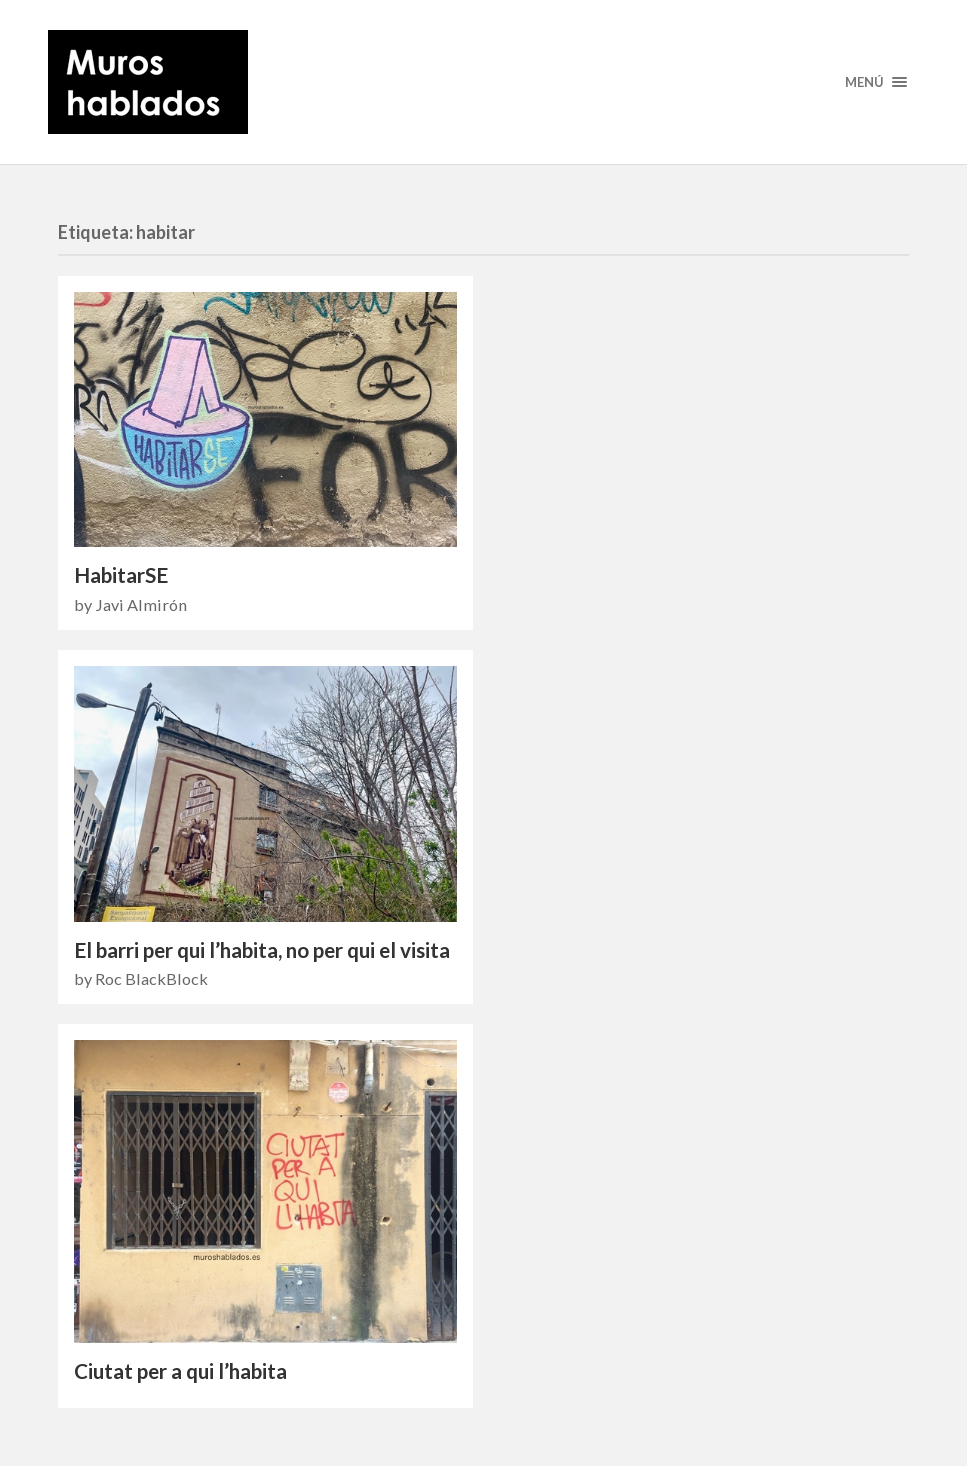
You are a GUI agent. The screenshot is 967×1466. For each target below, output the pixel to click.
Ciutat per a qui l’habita (180, 1371)
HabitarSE (121, 575)
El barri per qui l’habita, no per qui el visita (262, 950)
